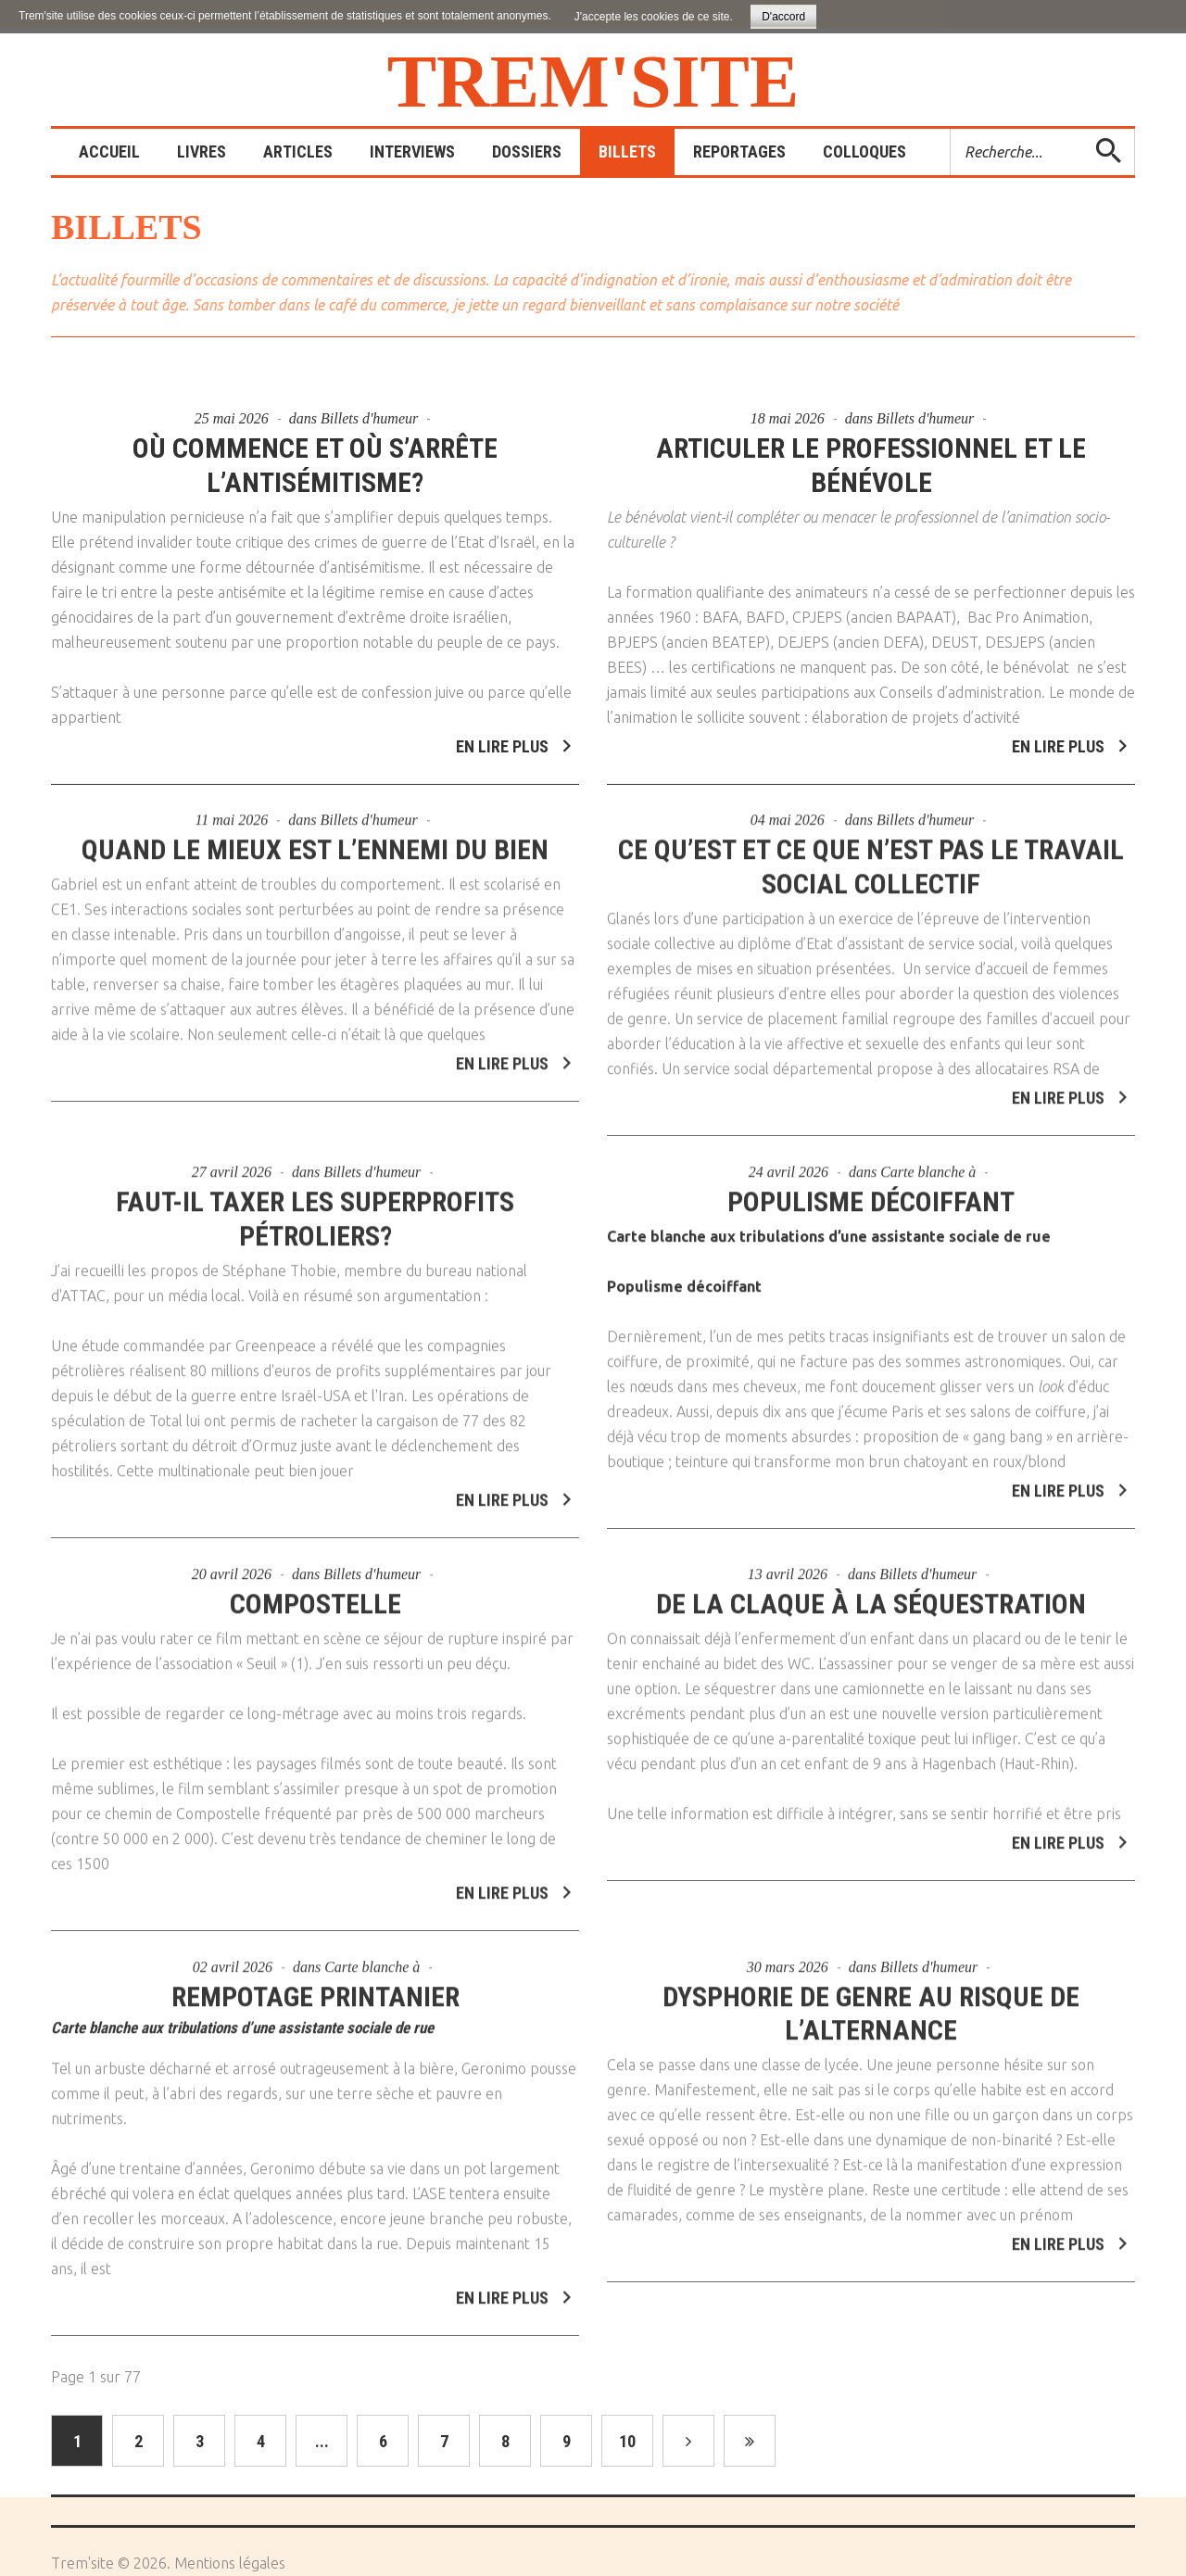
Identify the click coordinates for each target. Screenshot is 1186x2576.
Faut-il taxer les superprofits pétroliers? (315, 1208)
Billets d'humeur (369, 418)
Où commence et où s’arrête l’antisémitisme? (315, 465)
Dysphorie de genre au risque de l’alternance (870, 2003)
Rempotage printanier (315, 1986)
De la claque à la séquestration (871, 1593)
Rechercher (951, 129)
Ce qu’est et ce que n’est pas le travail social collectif (871, 856)
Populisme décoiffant (871, 1191)
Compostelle (315, 1593)
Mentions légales (229, 2563)
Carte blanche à (928, 1161)
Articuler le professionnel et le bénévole (871, 465)
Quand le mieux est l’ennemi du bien (315, 839)
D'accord (783, 16)
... (322, 2441)
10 (627, 2441)
